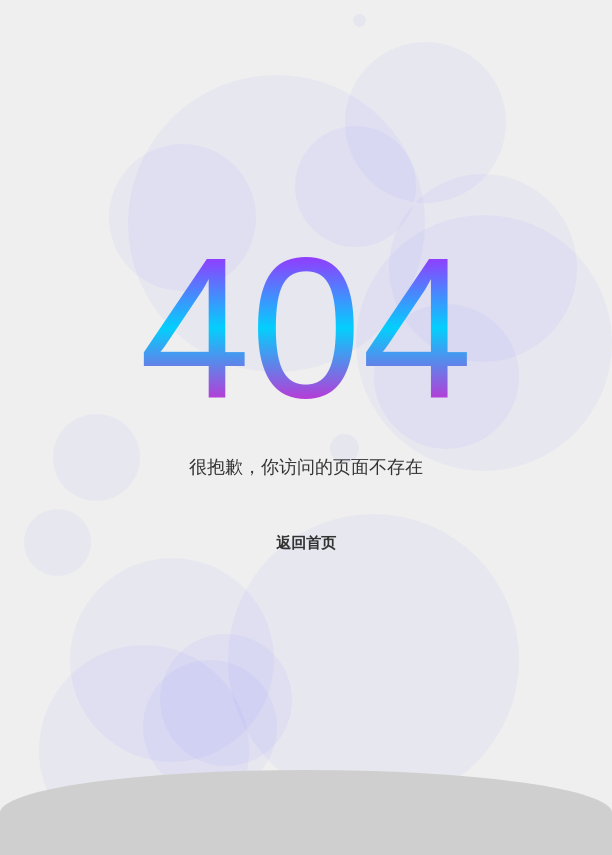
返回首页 (306, 542)
